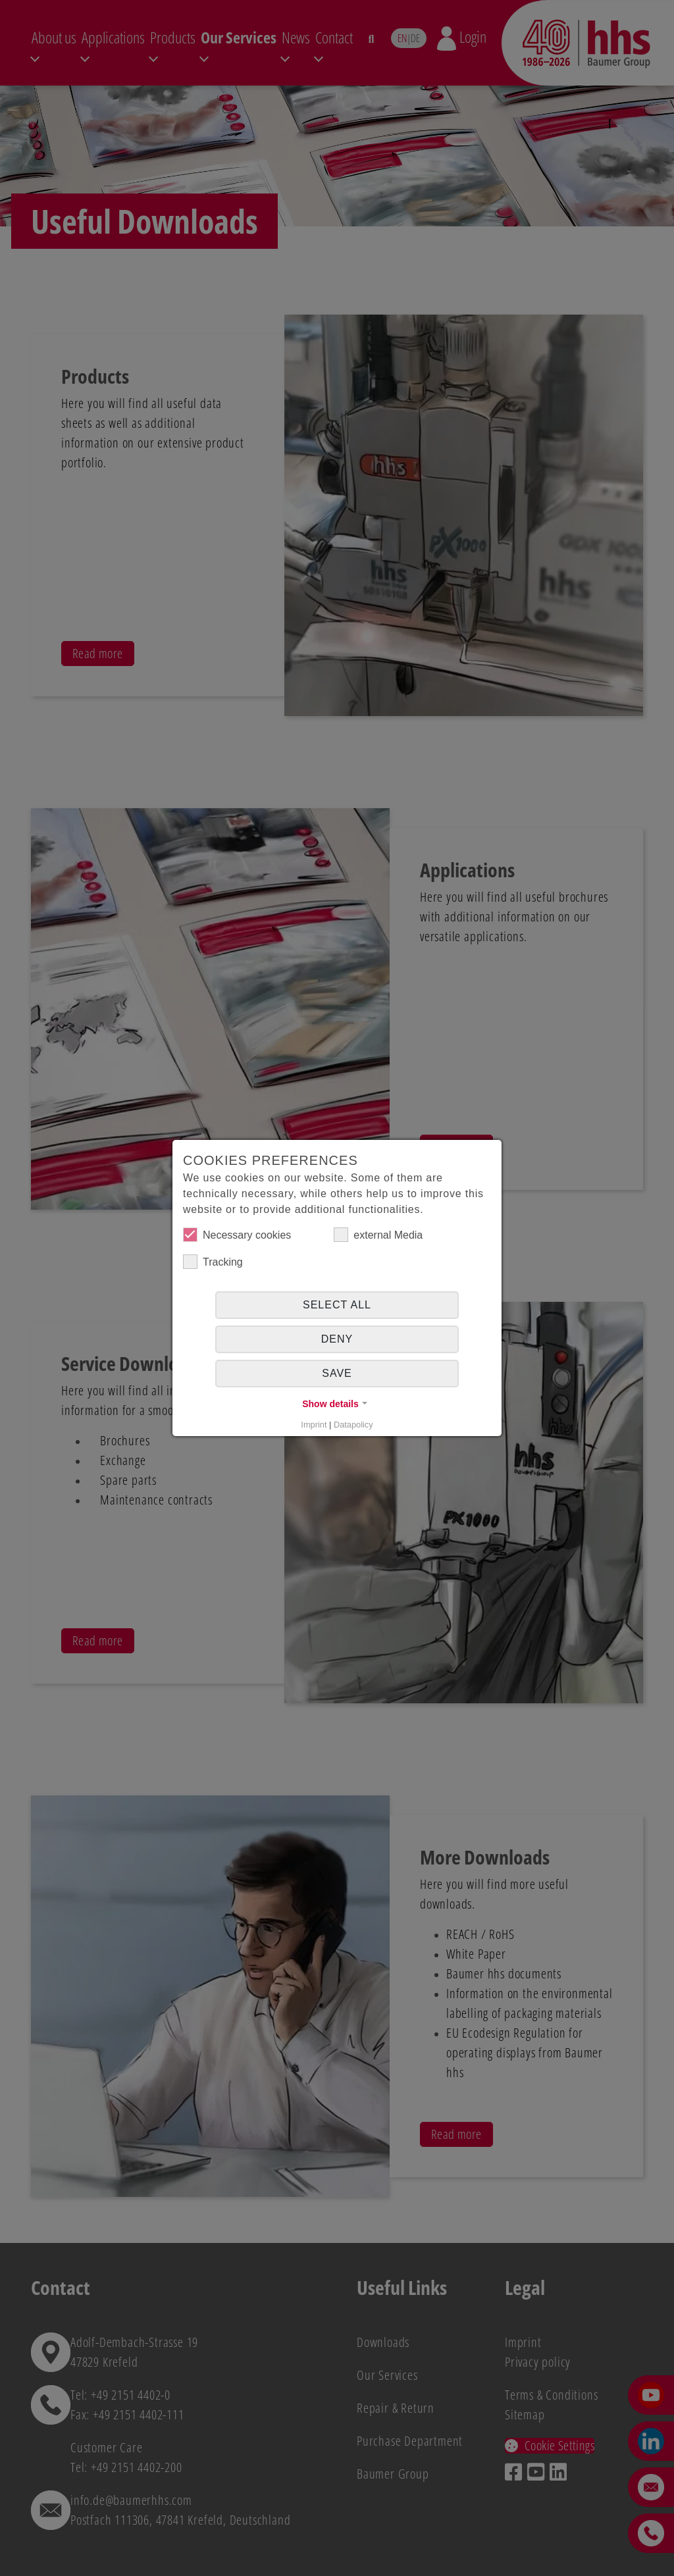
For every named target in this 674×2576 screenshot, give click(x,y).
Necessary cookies (237, 1234)
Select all (337, 1304)
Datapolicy (353, 1425)
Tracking (213, 1261)
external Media (378, 1234)
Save (337, 1373)
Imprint (313, 1425)
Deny (337, 1339)
